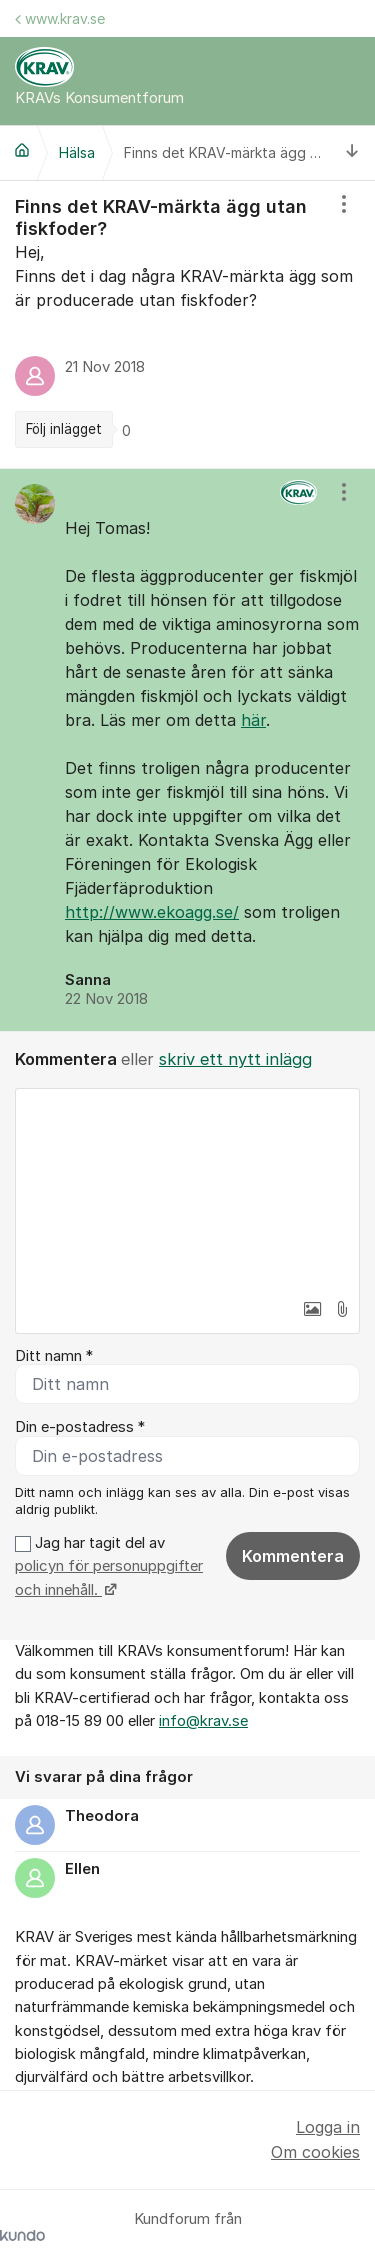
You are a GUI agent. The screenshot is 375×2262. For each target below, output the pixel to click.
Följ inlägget (64, 429)
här (253, 720)
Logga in (328, 2127)
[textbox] (187, 1189)
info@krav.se (203, 1721)
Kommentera (293, 1556)
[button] (312, 1309)
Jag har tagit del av (109, 1566)
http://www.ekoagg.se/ (152, 912)
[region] (187, 324)
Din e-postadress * (80, 1427)
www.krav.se (60, 18)
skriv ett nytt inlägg (235, 1059)
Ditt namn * (54, 1356)
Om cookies (315, 2152)
